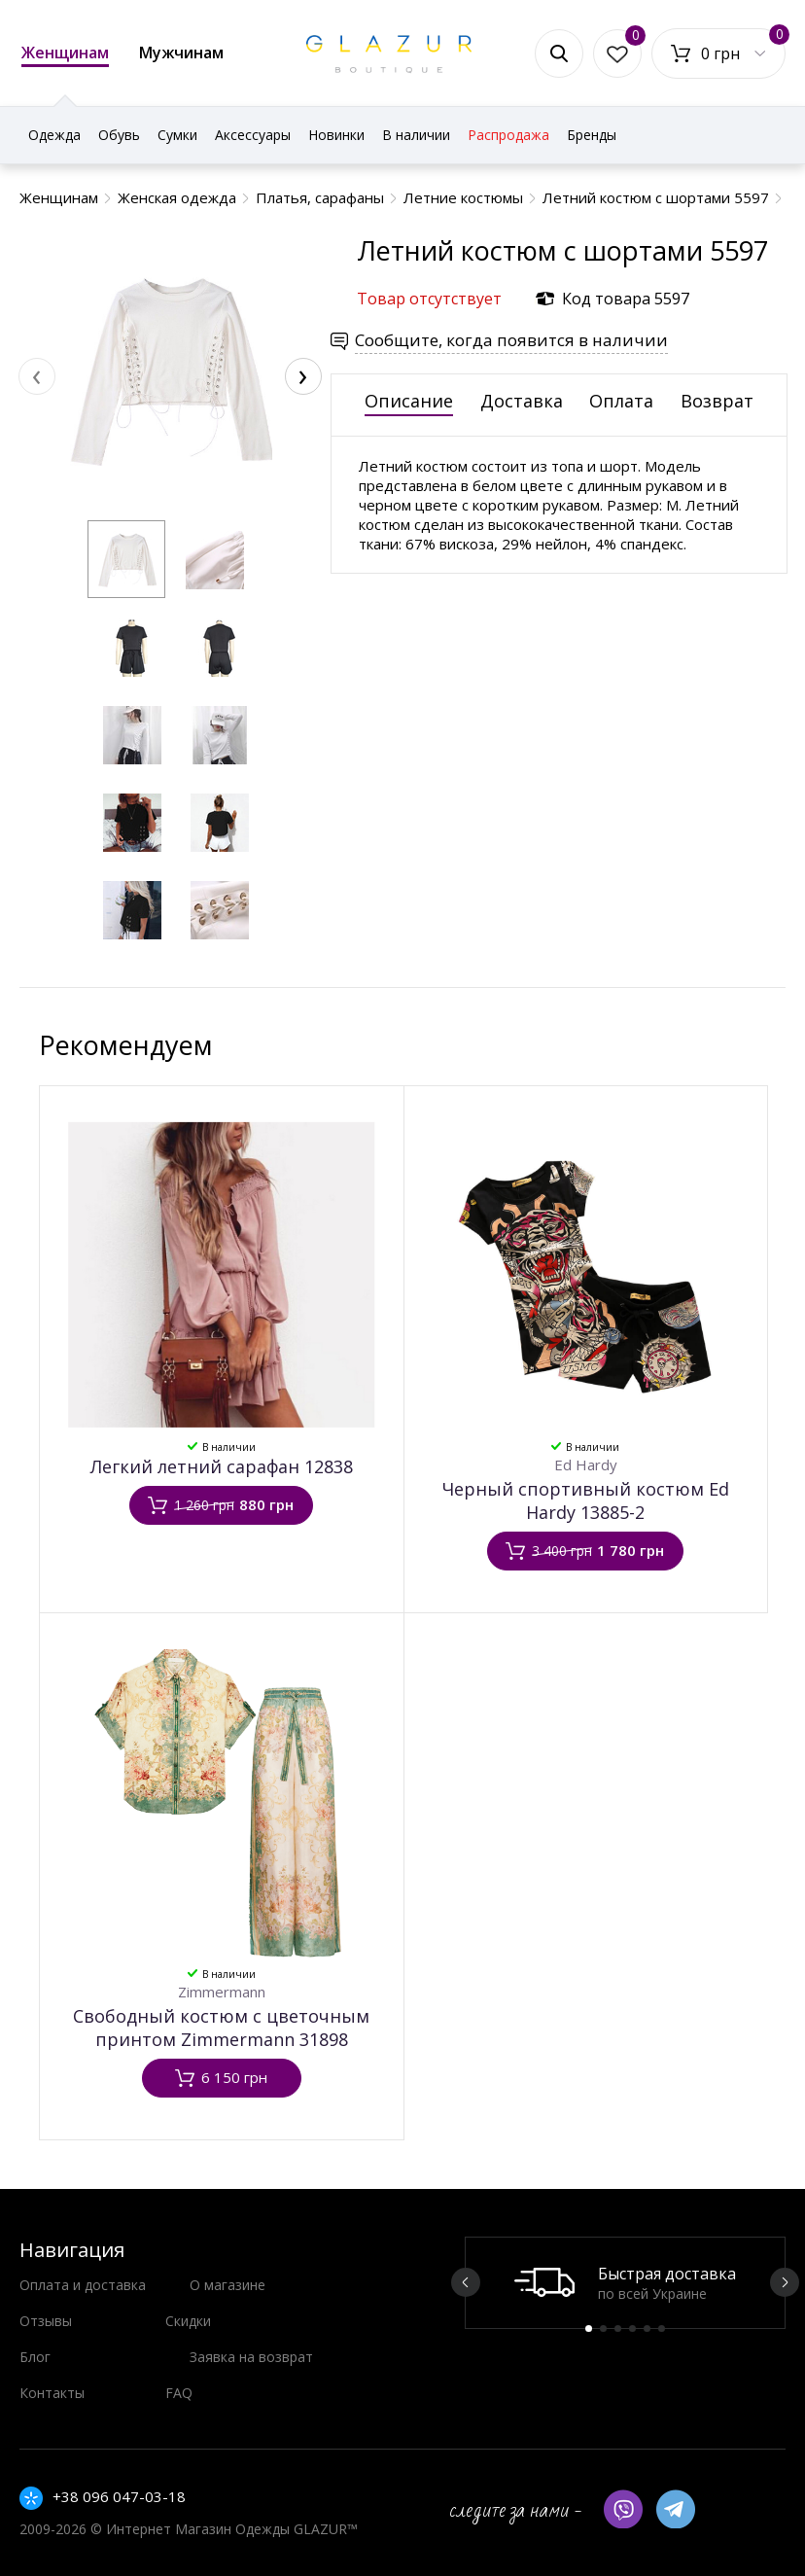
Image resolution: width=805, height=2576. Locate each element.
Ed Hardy (585, 1464)
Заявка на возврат (251, 2356)
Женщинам (65, 54)
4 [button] (632, 2328)
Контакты (52, 2392)
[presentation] (36, 376)
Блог (35, 2356)
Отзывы (45, 2320)
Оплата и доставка (82, 2285)
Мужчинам (181, 52)
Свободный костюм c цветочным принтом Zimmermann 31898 (221, 2027)
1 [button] (588, 2328)
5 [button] (647, 2328)
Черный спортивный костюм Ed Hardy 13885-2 (585, 1500)
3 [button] (617, 2328)
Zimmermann (221, 1991)
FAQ (178, 2392)
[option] (625, 2283)
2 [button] (603, 2328)
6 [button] (661, 2328)
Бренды (591, 134)
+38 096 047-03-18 (119, 2496)
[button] (126, 559)
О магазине (227, 2285)
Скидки (188, 2320)
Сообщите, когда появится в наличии (511, 340)
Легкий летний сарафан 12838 (221, 1466)
